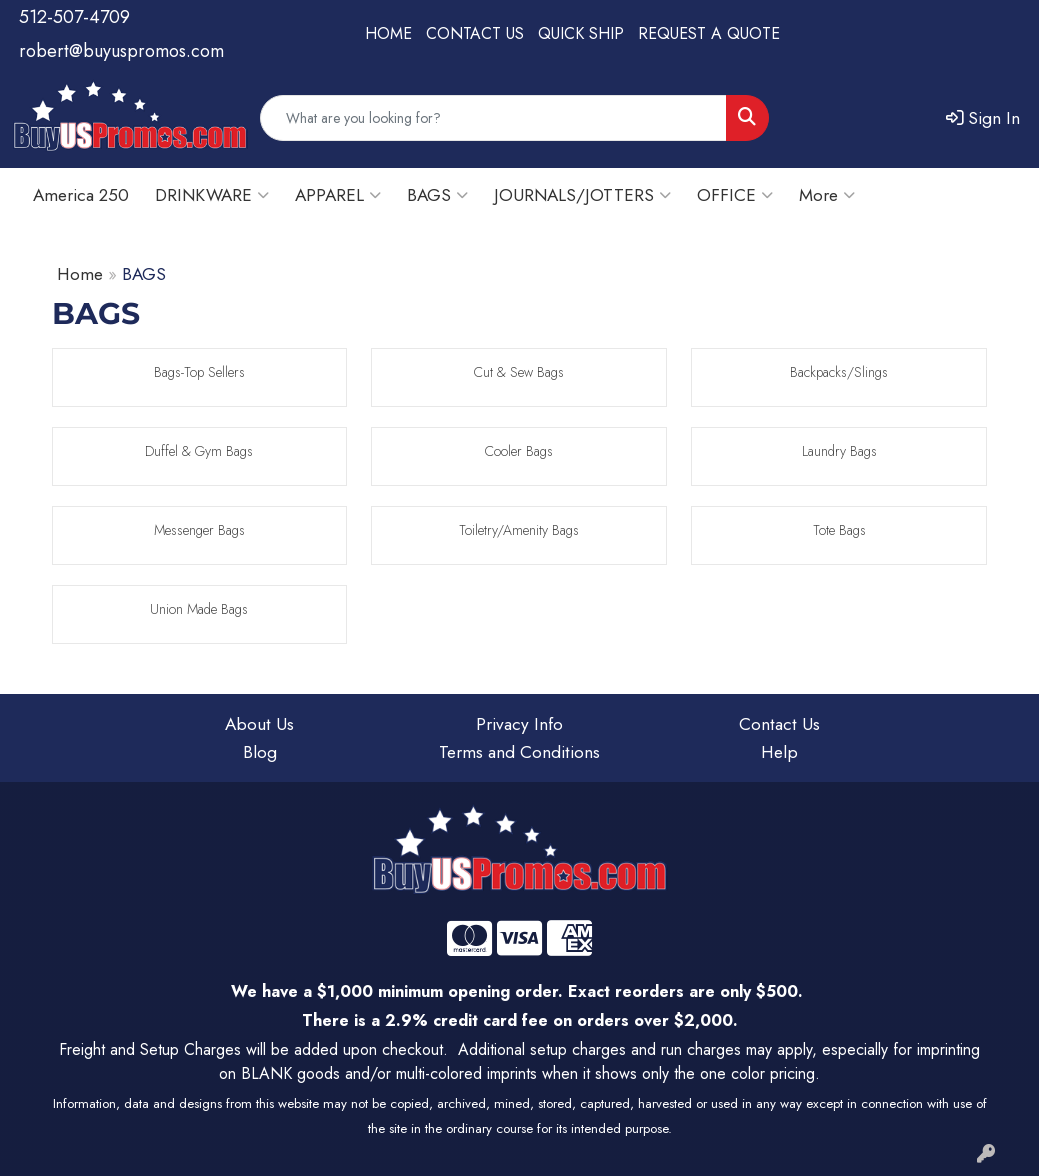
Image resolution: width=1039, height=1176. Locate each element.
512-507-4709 (74, 17)
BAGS (437, 194)
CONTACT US (475, 33)
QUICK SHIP (581, 33)
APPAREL (338, 194)
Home (80, 273)
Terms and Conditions (519, 751)
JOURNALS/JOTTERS (582, 194)
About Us (259, 723)
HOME (388, 33)
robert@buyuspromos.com (121, 51)
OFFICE (735, 194)
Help (779, 751)
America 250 (81, 194)
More (827, 194)
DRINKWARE (212, 194)
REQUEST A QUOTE (709, 33)
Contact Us (779, 723)
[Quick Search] (494, 118)
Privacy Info (519, 723)
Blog (260, 751)
